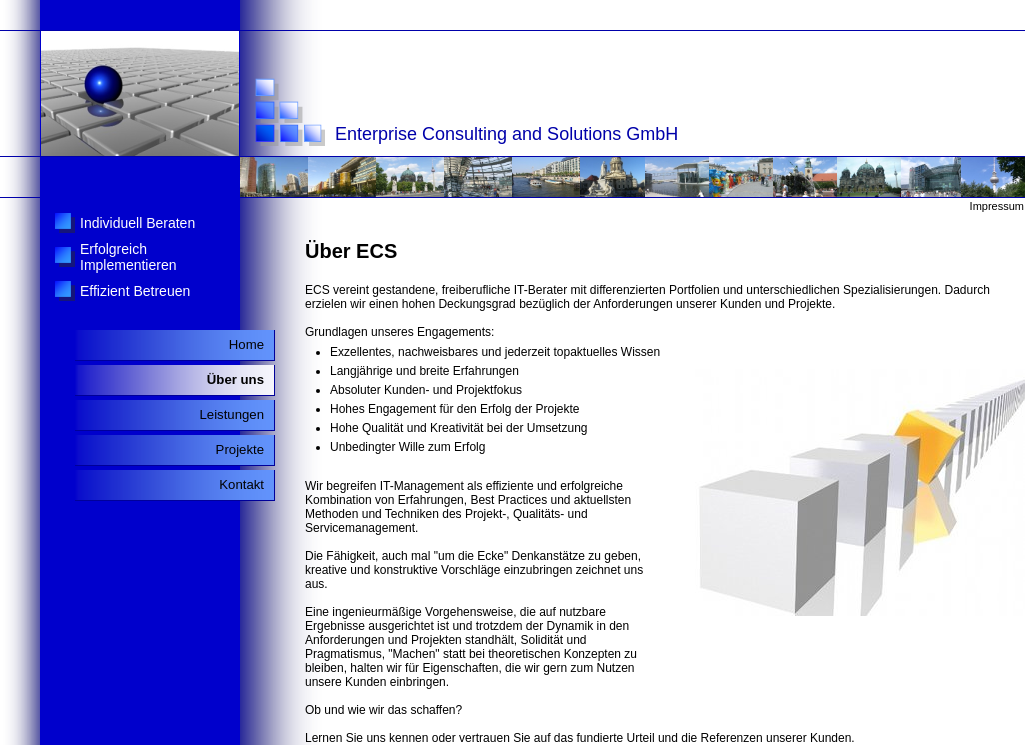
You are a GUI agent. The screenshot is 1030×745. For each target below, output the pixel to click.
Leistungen (231, 414)
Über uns (235, 379)
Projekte (240, 449)
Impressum (997, 206)
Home (246, 344)
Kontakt (241, 484)
